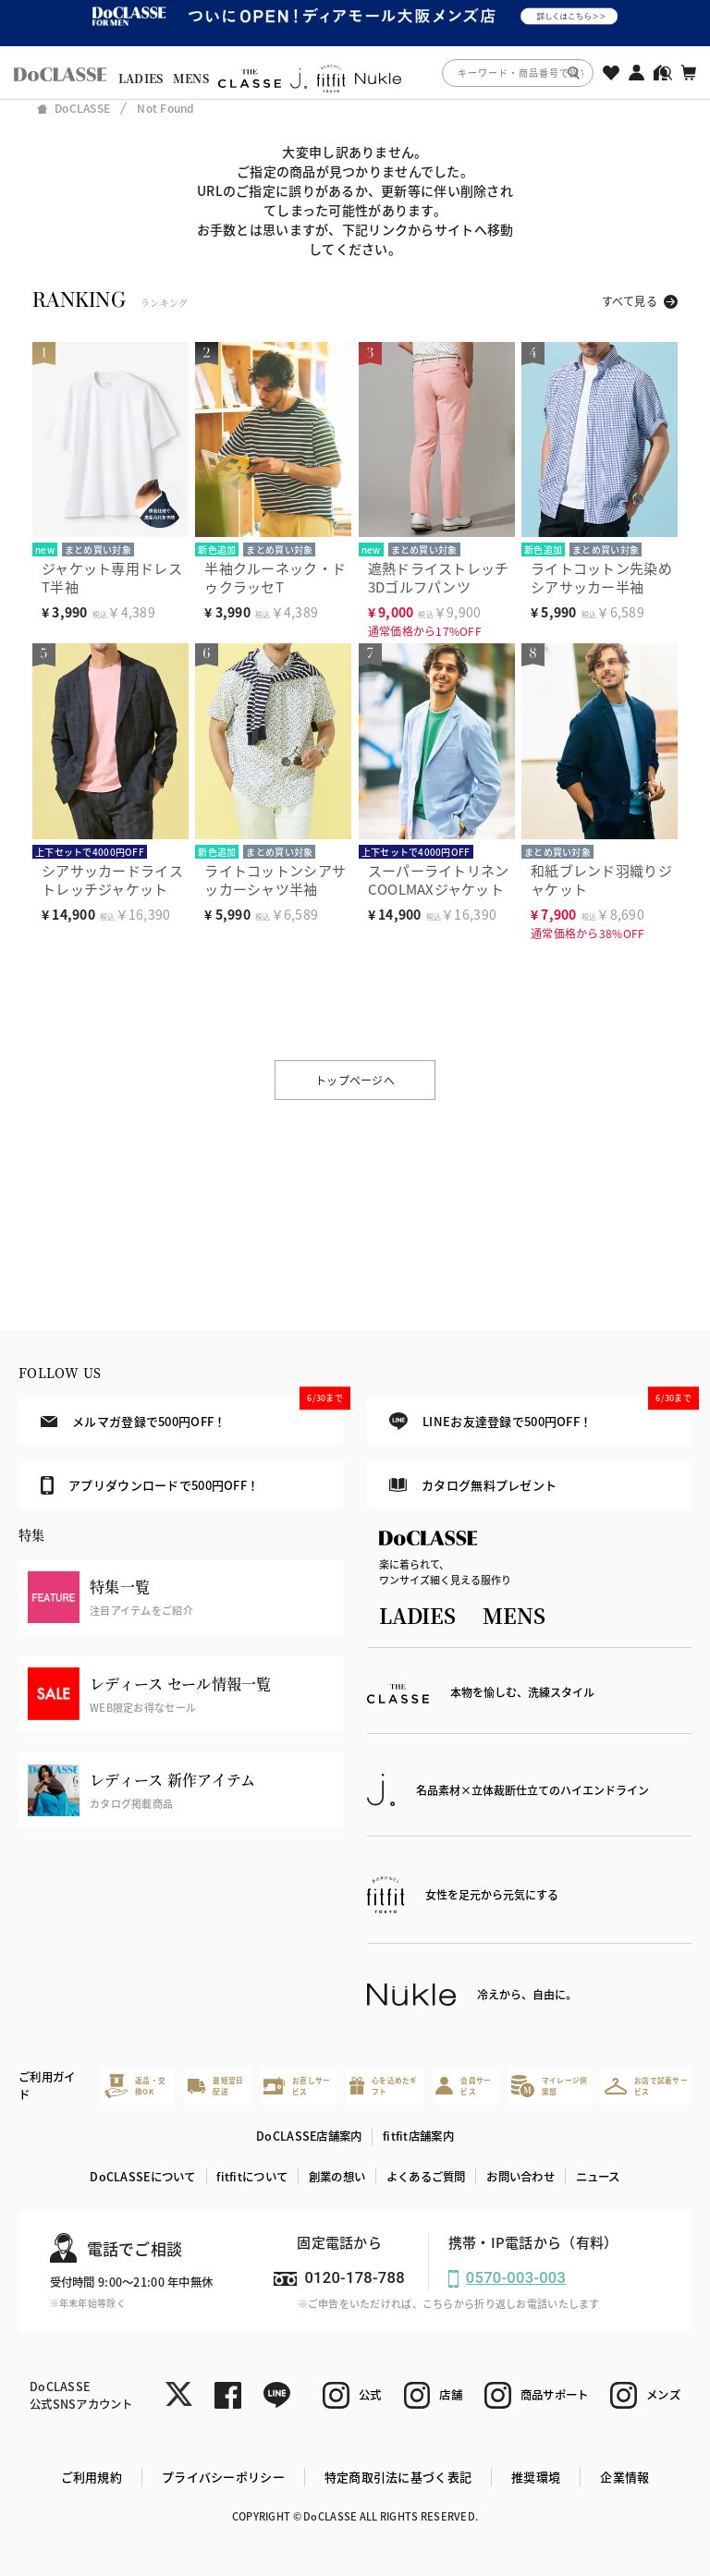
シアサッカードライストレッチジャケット (112, 879)
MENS (191, 78)
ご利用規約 (91, 2476)
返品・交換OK (134, 2085)
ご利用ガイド (46, 2086)
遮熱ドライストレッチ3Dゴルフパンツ (438, 577)
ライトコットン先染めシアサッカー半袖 (601, 577)
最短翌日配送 (216, 2085)
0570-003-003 (516, 2278)
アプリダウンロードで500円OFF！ (150, 1485)
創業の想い (337, 2176)
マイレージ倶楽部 (549, 2085)
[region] (355, 72)
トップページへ (355, 1080)
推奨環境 (535, 2476)
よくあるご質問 (426, 2176)
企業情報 (624, 2476)
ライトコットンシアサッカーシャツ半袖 (275, 879)
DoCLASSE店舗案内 (308, 2136)
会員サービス (463, 2085)
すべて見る (629, 301)
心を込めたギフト (383, 2085)
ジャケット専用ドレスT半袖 (112, 577)
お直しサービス (296, 2085)
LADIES (141, 78)
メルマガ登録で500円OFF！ (192, 1414)
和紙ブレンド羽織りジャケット (601, 879)
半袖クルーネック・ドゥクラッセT (275, 577)
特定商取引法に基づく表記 (397, 2476)
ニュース (598, 2176)
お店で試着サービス (646, 2085)
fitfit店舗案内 (418, 2136)
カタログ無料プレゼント (473, 1485)
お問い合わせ (520, 2176)
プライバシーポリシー (223, 2476)
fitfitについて (252, 2176)
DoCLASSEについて (142, 2176)
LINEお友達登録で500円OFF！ (540, 1414)
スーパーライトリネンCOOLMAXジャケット (438, 879)
